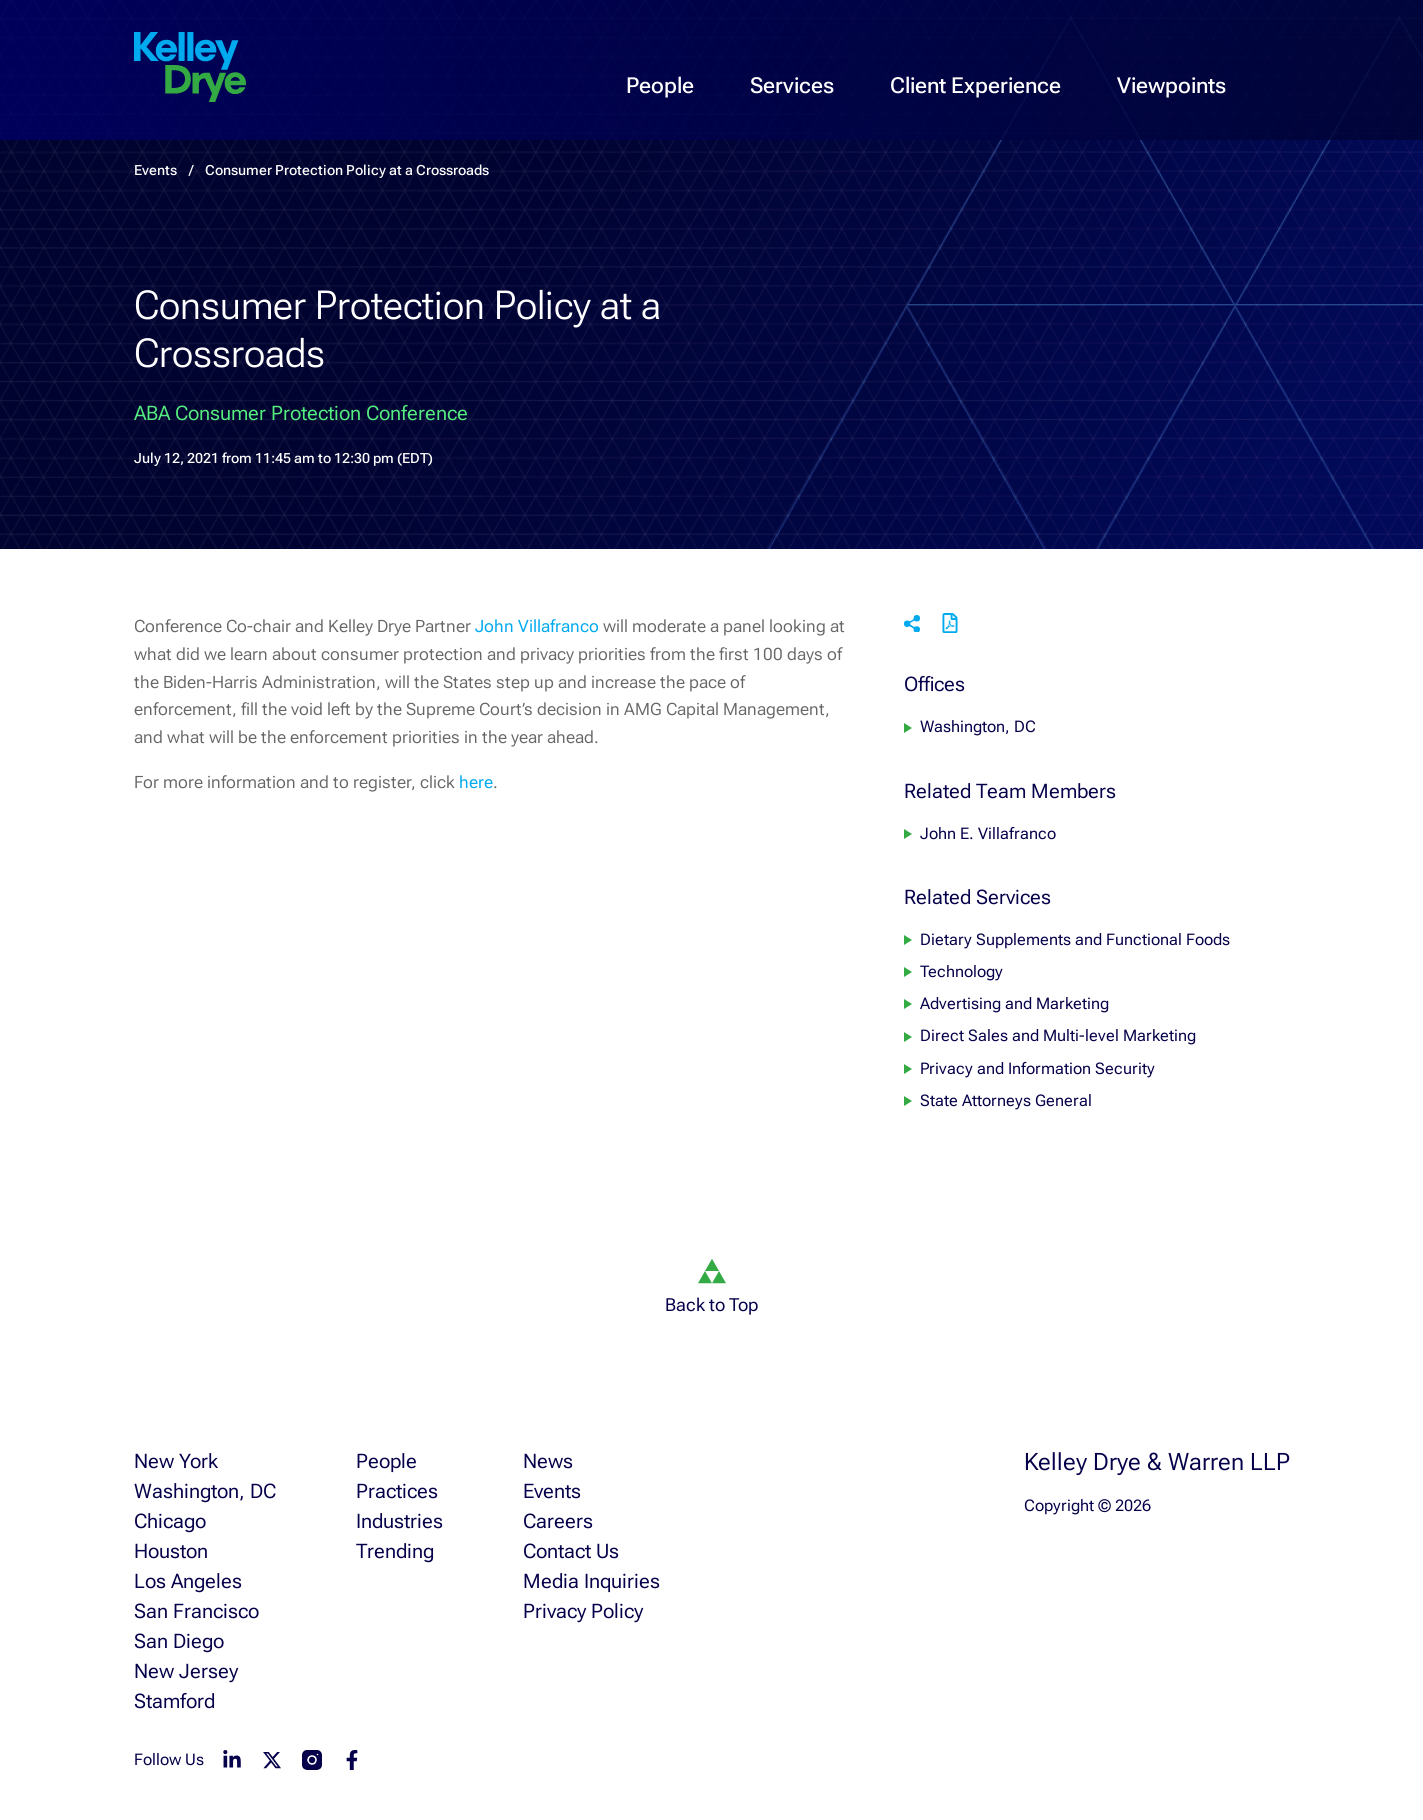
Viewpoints (1171, 85)
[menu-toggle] (1391, 66)
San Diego (179, 1641)
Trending (395, 1551)
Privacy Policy (583, 1611)
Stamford (174, 1701)
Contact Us (571, 1551)
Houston (171, 1551)
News (548, 1461)
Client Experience (975, 85)
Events (552, 1491)
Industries (399, 1521)
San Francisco (196, 1611)
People (660, 85)
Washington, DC (978, 727)
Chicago (170, 1521)
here (476, 782)
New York (176, 1461)
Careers (558, 1521)
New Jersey (186, 1671)
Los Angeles (188, 1581)
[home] (190, 68)
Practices (397, 1491)
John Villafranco (537, 626)
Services (792, 85)
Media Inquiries (591, 1581)
